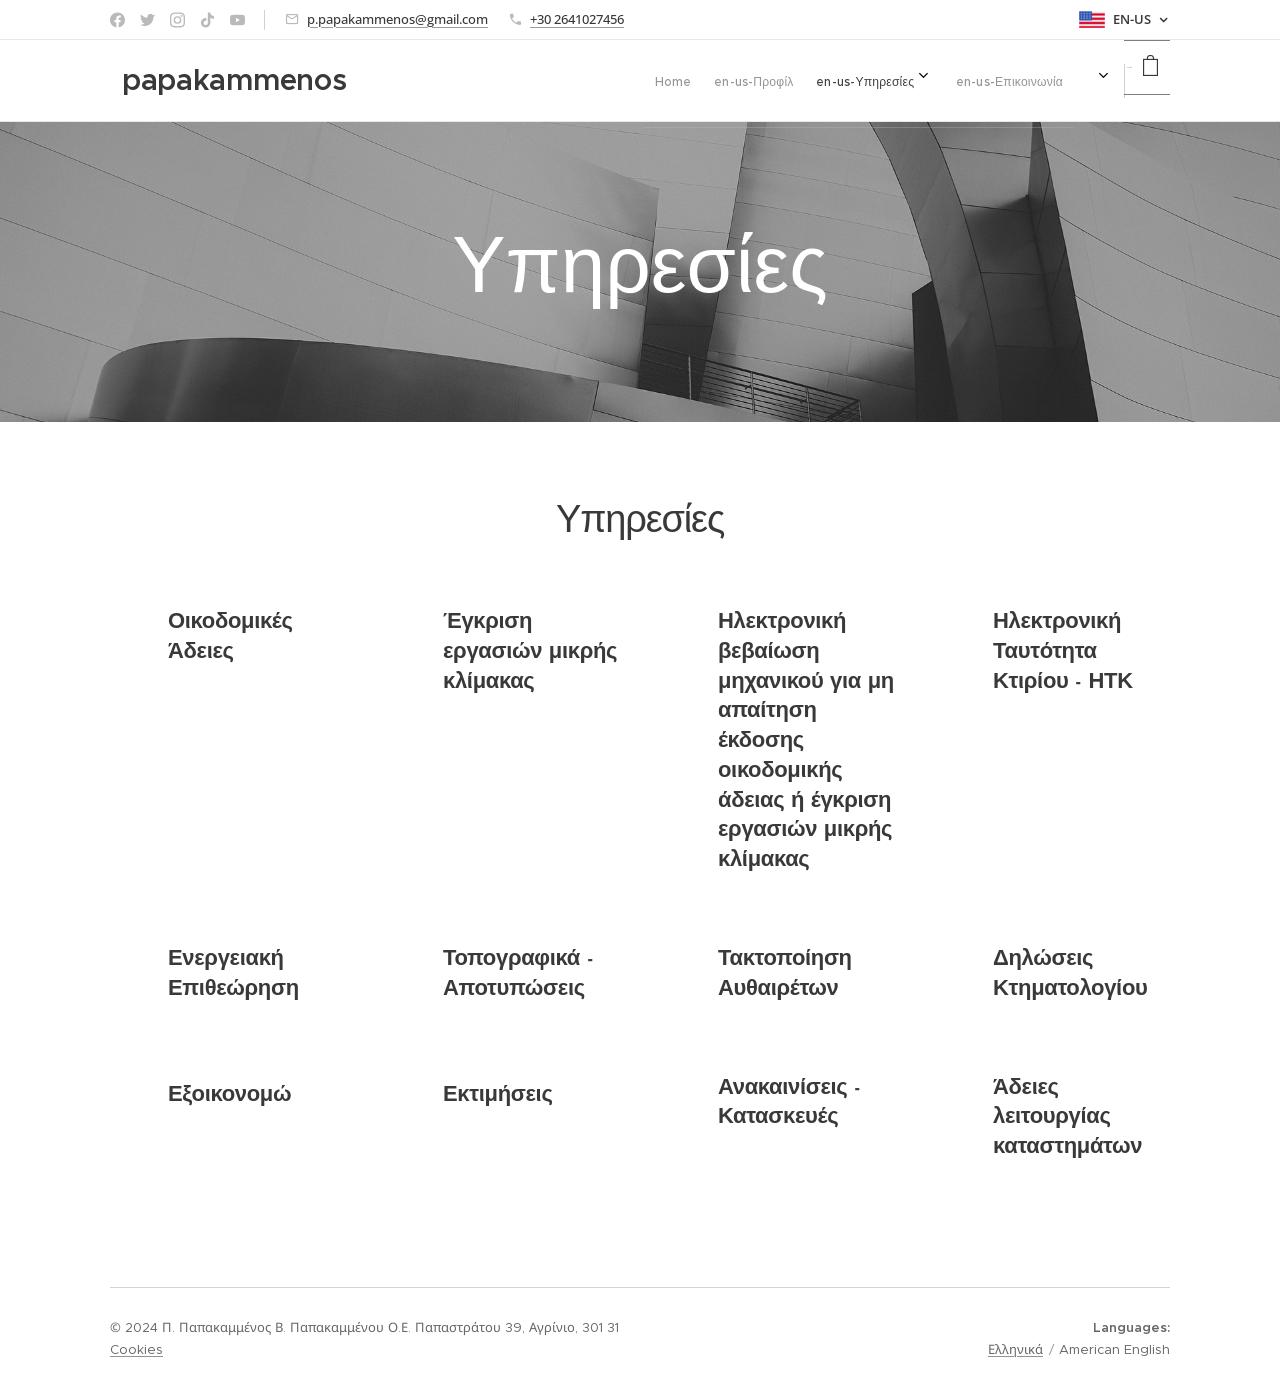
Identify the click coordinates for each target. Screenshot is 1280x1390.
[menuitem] (873, 81)
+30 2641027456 (577, 19)
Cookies (136, 1349)
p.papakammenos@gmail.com (397, 19)
